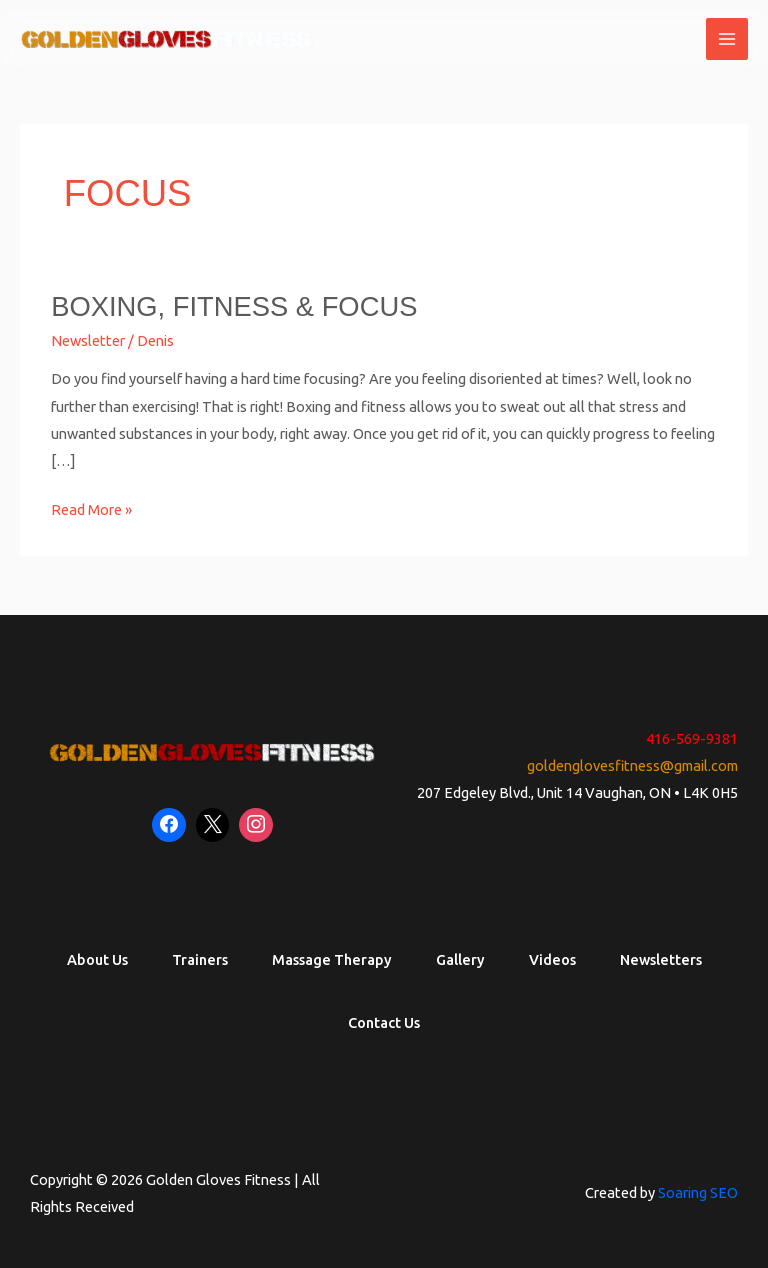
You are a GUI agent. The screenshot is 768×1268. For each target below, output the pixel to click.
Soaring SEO (698, 1192)
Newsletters (661, 959)
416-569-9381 (692, 738)
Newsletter (88, 340)
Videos (552, 959)
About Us (97, 959)
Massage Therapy (332, 959)
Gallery (460, 959)
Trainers (200, 959)
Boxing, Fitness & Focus (234, 306)
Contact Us (384, 1022)
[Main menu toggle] (727, 39)
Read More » (91, 507)
